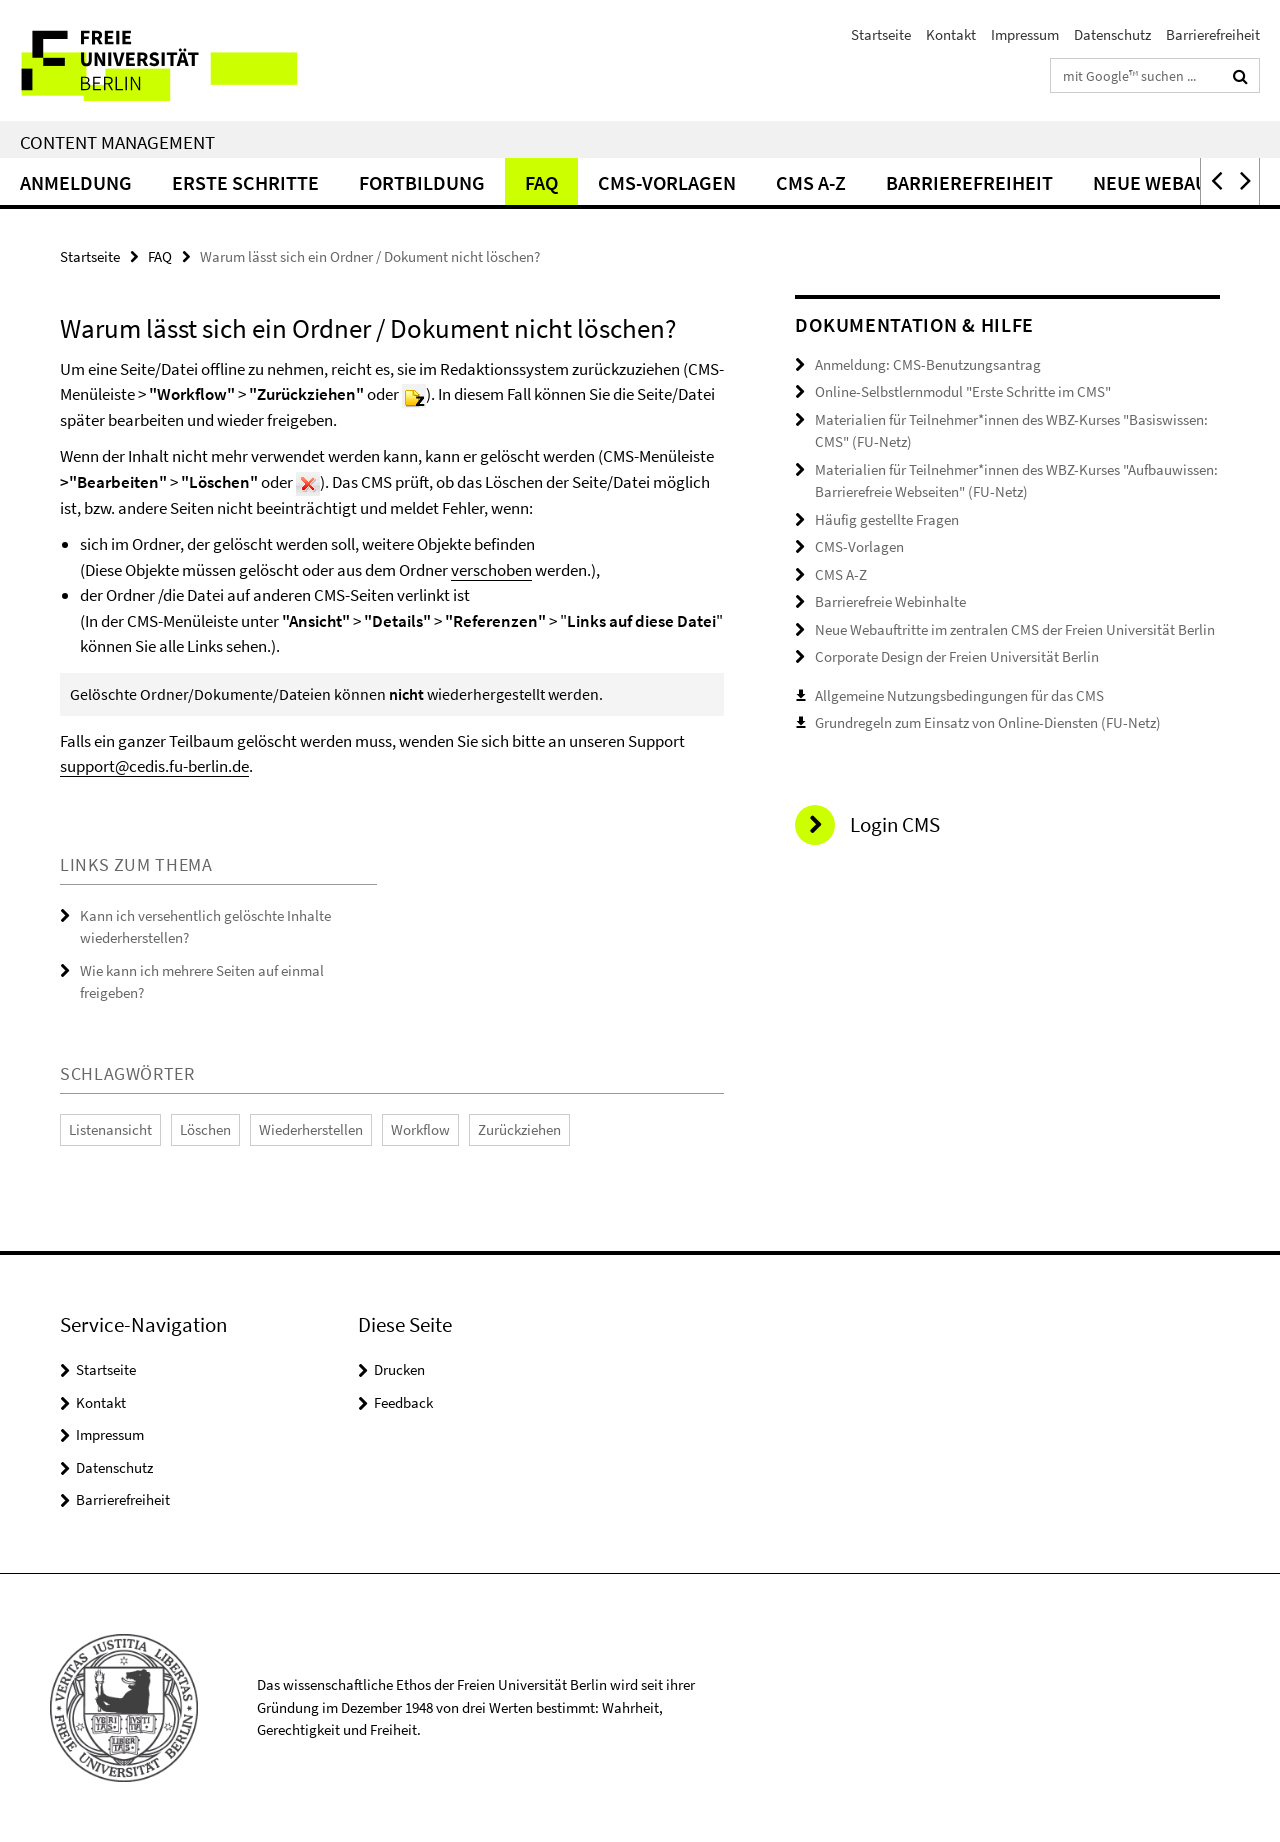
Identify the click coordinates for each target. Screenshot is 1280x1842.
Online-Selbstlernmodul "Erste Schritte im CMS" (963, 391)
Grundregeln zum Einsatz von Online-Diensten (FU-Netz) (988, 722)
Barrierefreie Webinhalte (890, 601)
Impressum (1025, 34)
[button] (1215, 181)
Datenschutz (1112, 34)
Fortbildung (422, 182)
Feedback (403, 1402)
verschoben (491, 570)
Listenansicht (110, 1129)
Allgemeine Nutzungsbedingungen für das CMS (959, 695)
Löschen (205, 1129)
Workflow (420, 1129)
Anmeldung (76, 182)
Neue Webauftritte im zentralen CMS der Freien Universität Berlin (1015, 629)
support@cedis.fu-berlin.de (154, 766)
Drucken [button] (399, 1369)
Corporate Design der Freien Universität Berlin (957, 656)
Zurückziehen (519, 1129)
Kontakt (951, 34)
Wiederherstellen (311, 1129)
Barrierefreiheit (1213, 34)
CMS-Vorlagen (667, 182)
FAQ (541, 182)
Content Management (117, 142)
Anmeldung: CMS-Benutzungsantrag (928, 364)
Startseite (881, 34)
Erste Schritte (245, 182)
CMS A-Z (811, 182)
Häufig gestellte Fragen (887, 519)
